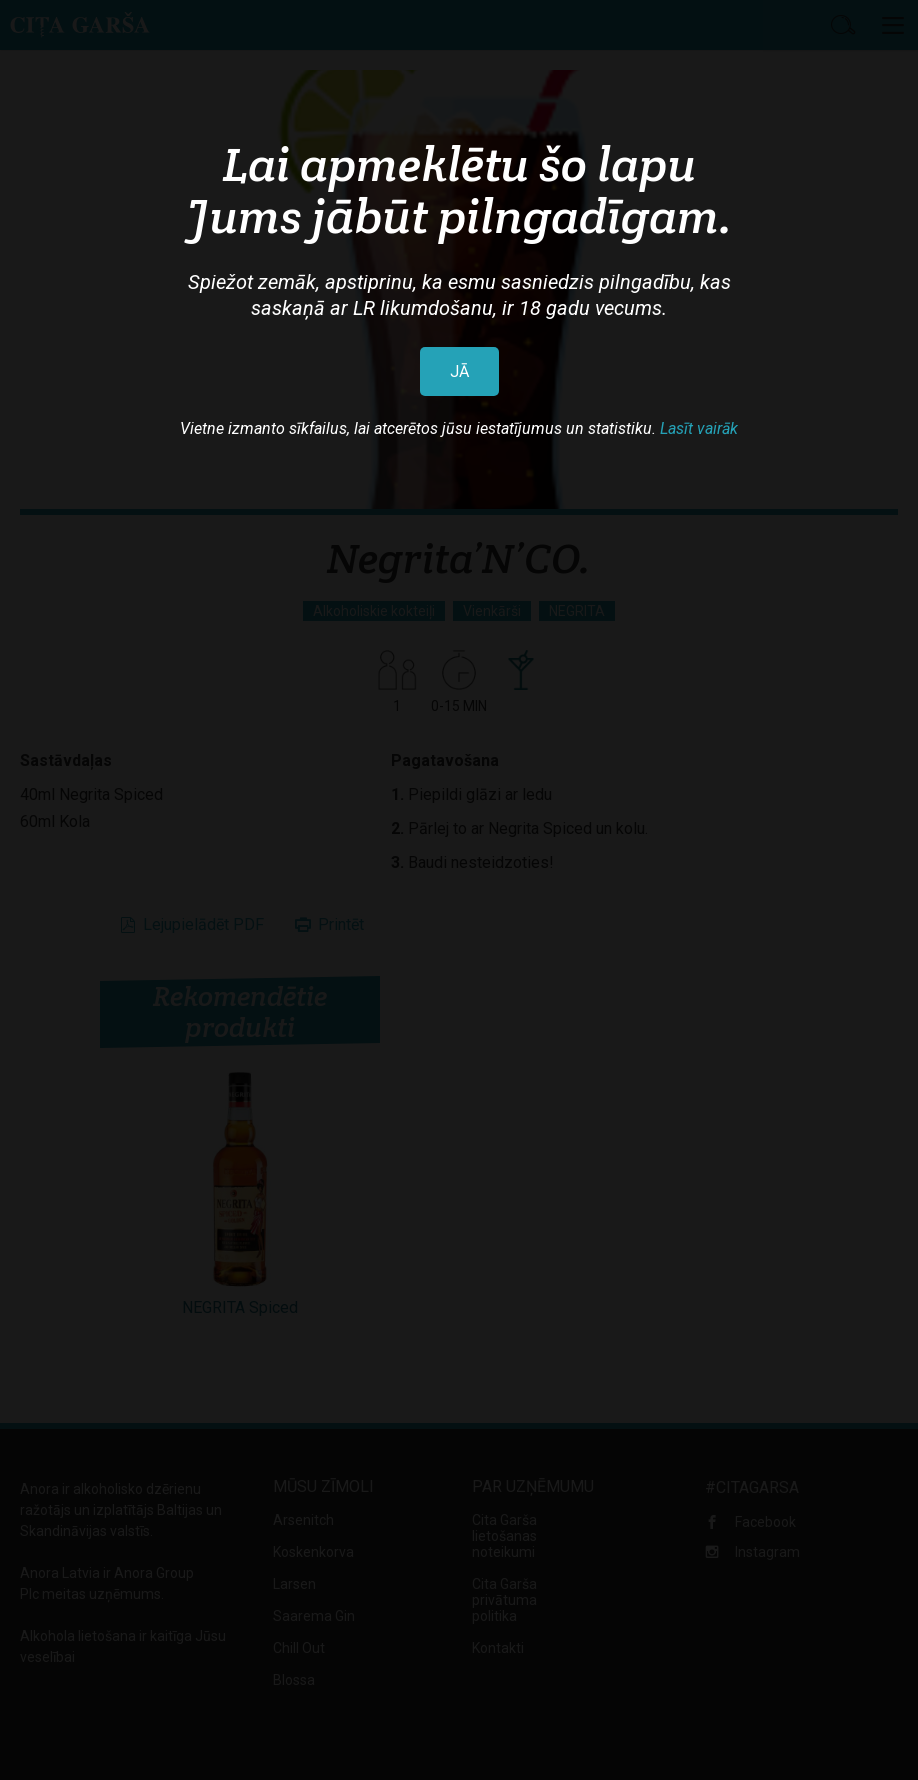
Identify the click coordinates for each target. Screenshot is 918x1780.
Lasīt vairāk (699, 428)
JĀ (459, 371)
